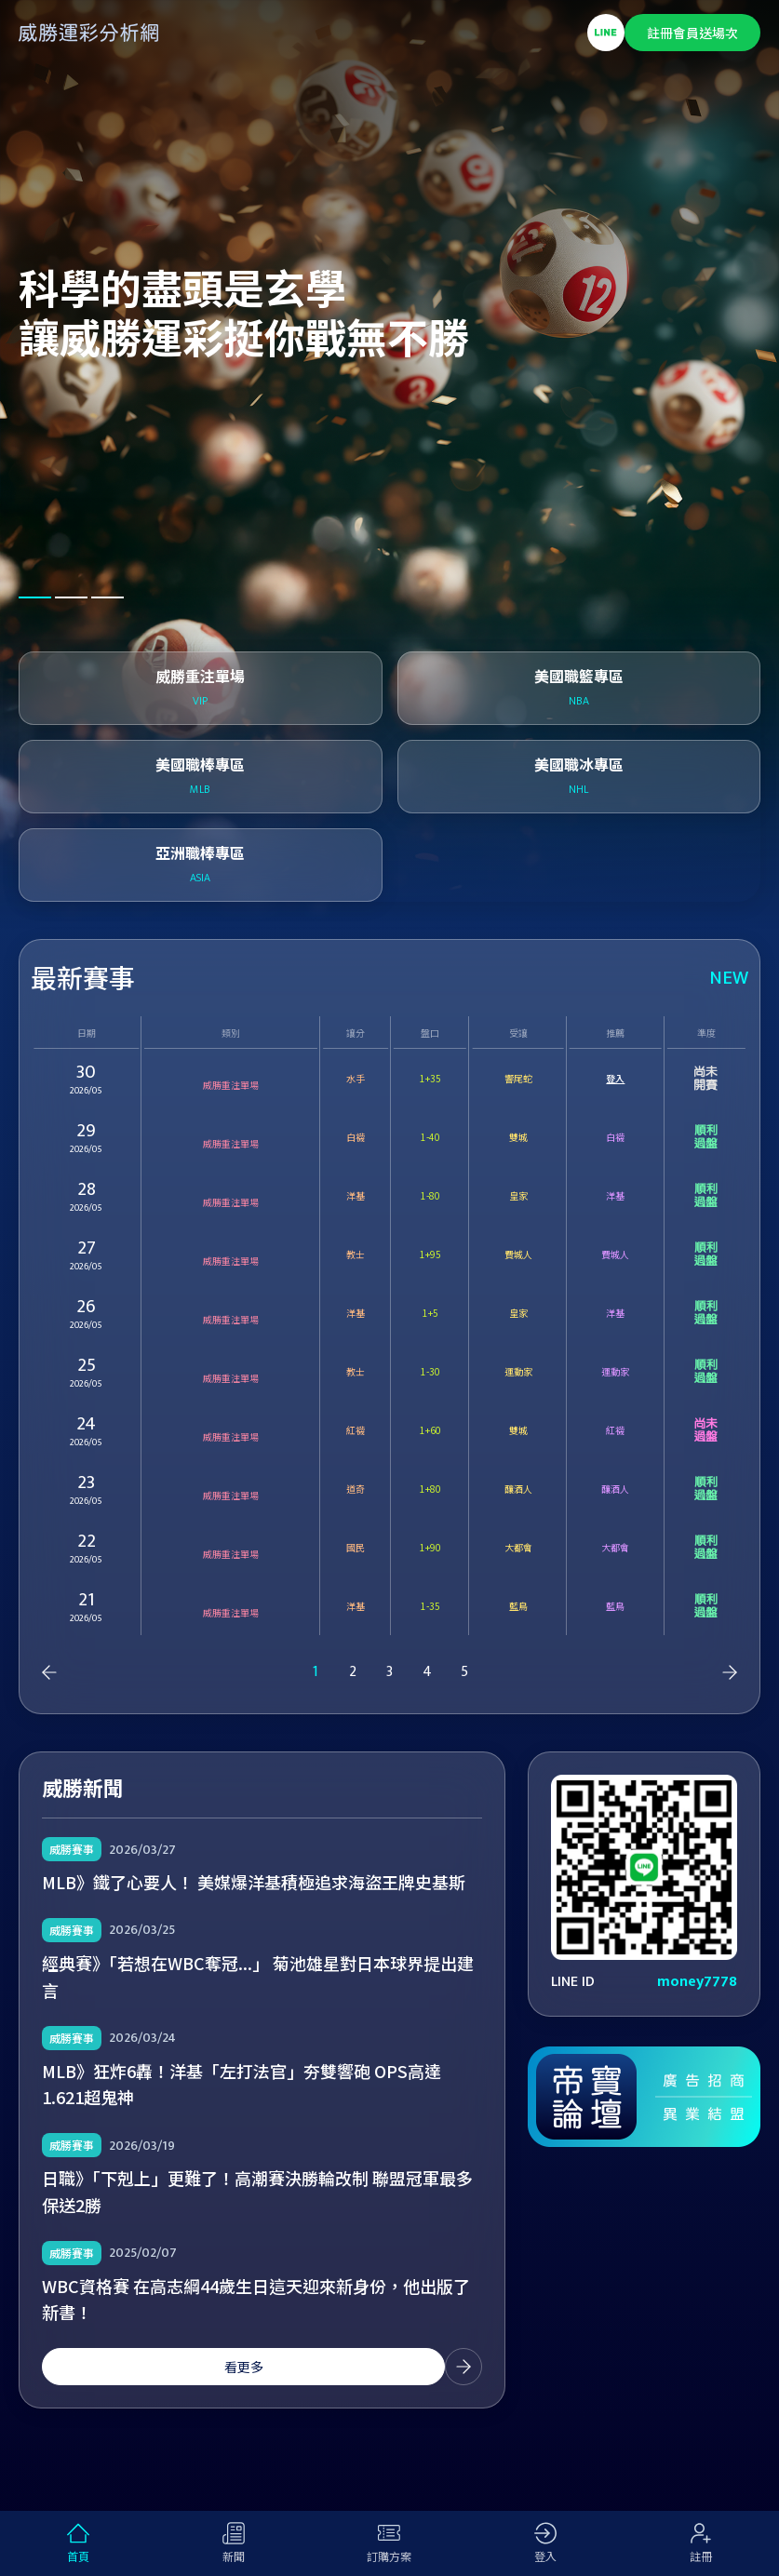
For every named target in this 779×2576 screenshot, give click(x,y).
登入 (615, 1078)
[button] (35, 597)
